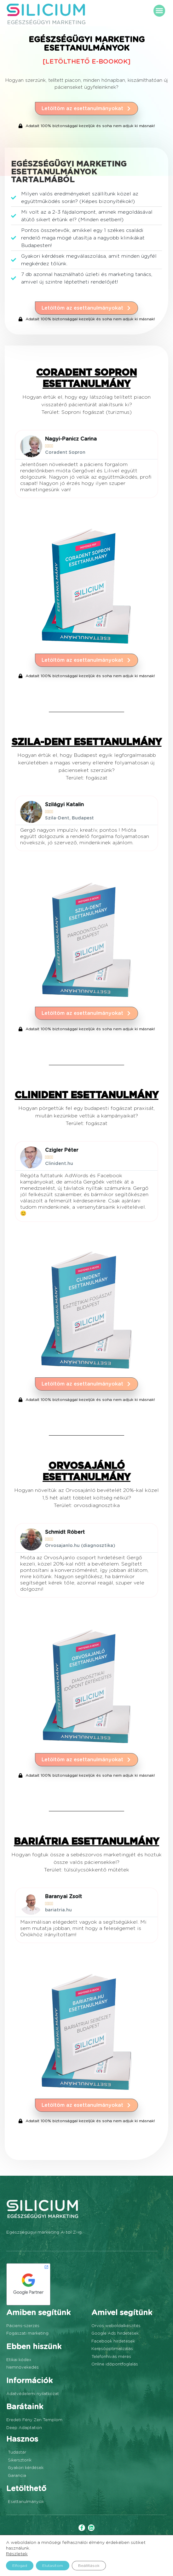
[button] (159, 11)
